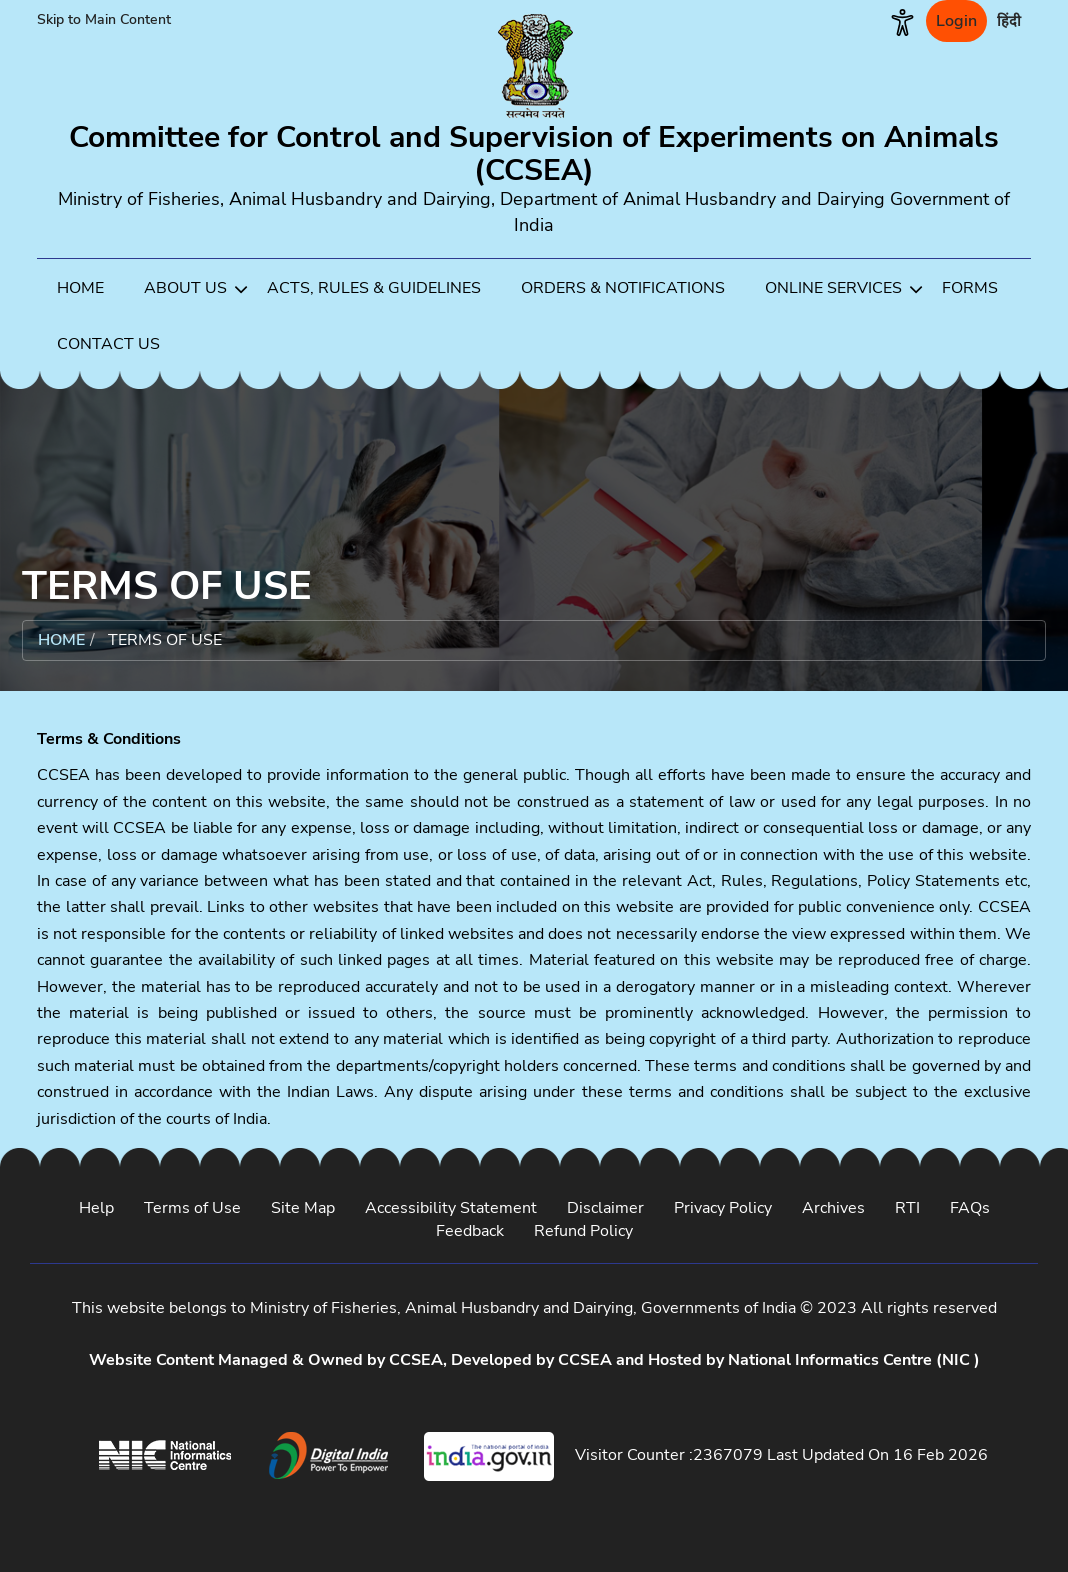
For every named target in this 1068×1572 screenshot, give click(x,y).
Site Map (303, 1208)
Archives (833, 1208)
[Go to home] (534, 150)
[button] (902, 21)
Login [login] (956, 21)
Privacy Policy (723, 1208)
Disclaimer (605, 1208)
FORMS (970, 288)
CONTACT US (108, 344)
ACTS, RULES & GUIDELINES (374, 288)
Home (61, 640)
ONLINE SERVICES (843, 289)
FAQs (970, 1208)
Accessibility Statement (451, 1208)
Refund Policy (583, 1231)
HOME (80, 288)
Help (96, 1208)
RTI (907, 1208)
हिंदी (1009, 21)
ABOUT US (195, 289)
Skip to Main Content (104, 19)
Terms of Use (192, 1208)
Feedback (470, 1231)
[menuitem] (80, 287)
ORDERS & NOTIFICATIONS (623, 288)
